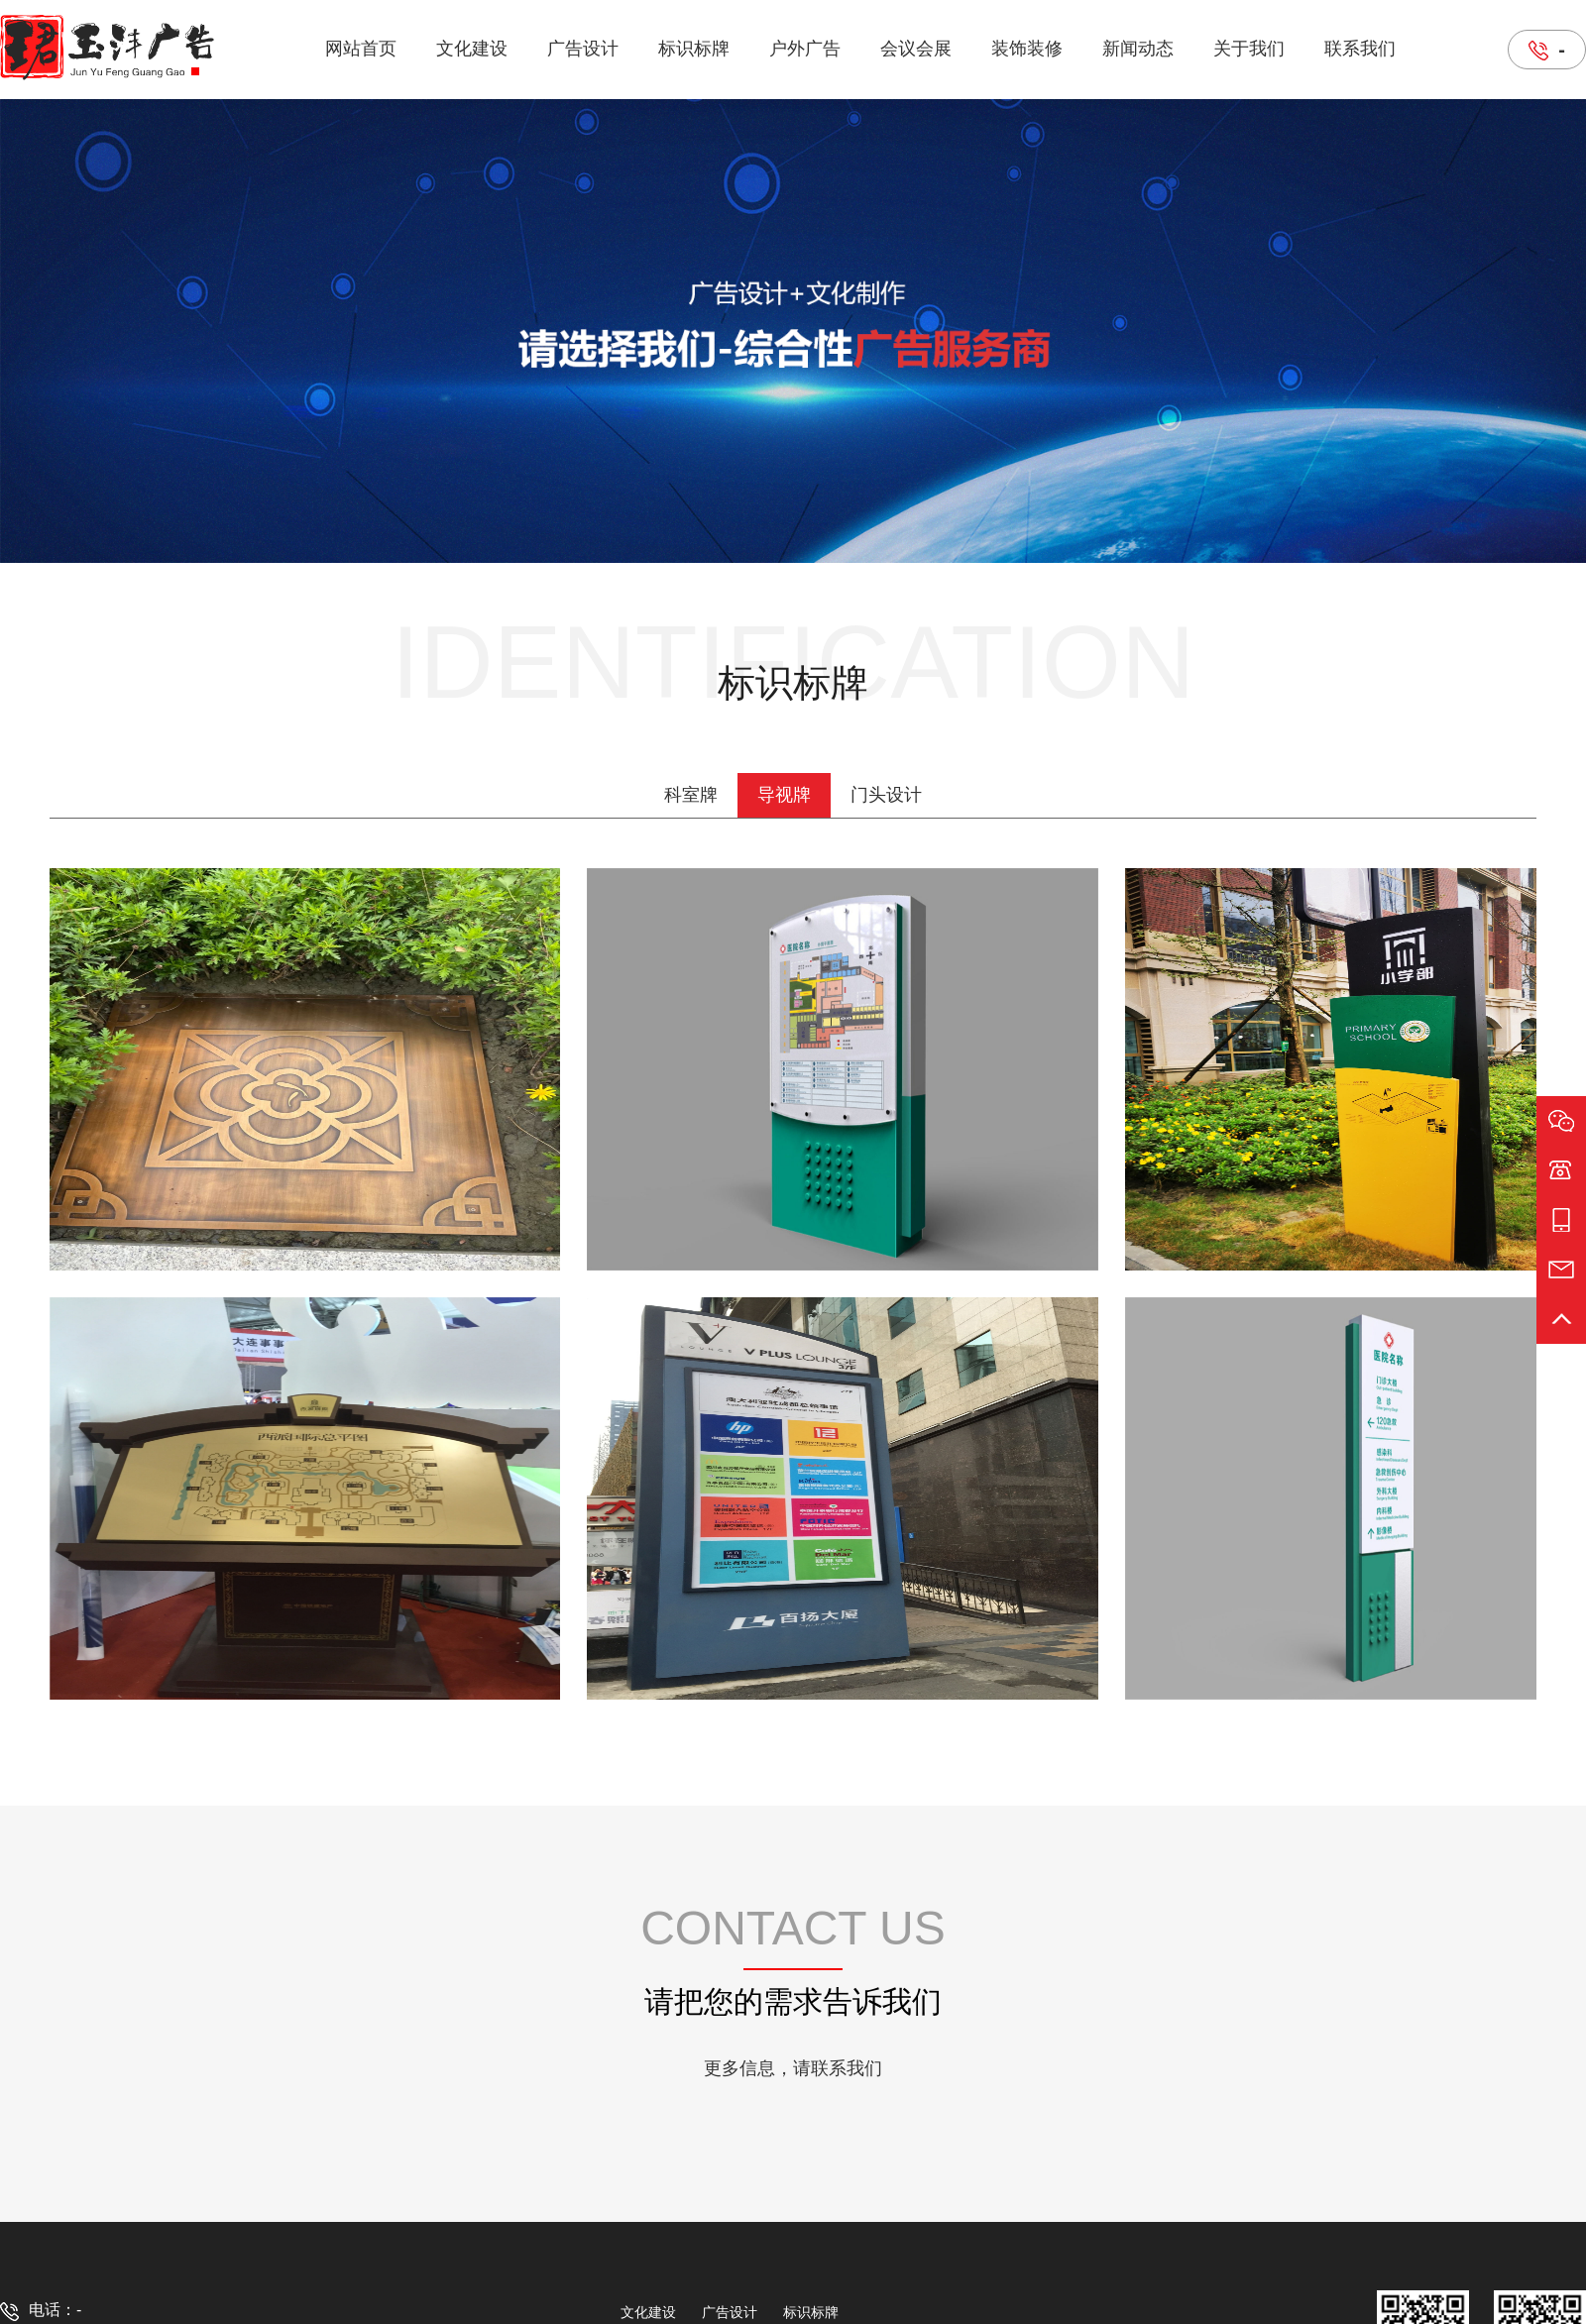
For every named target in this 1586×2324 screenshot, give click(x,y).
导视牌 (784, 795)
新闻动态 (1138, 48)
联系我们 (1360, 48)
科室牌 (691, 795)
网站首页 (360, 48)
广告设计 (583, 48)
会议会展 (916, 48)
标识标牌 (694, 48)
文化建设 (472, 48)
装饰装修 (1027, 48)
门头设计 (886, 795)
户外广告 (805, 48)
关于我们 (1249, 48)
